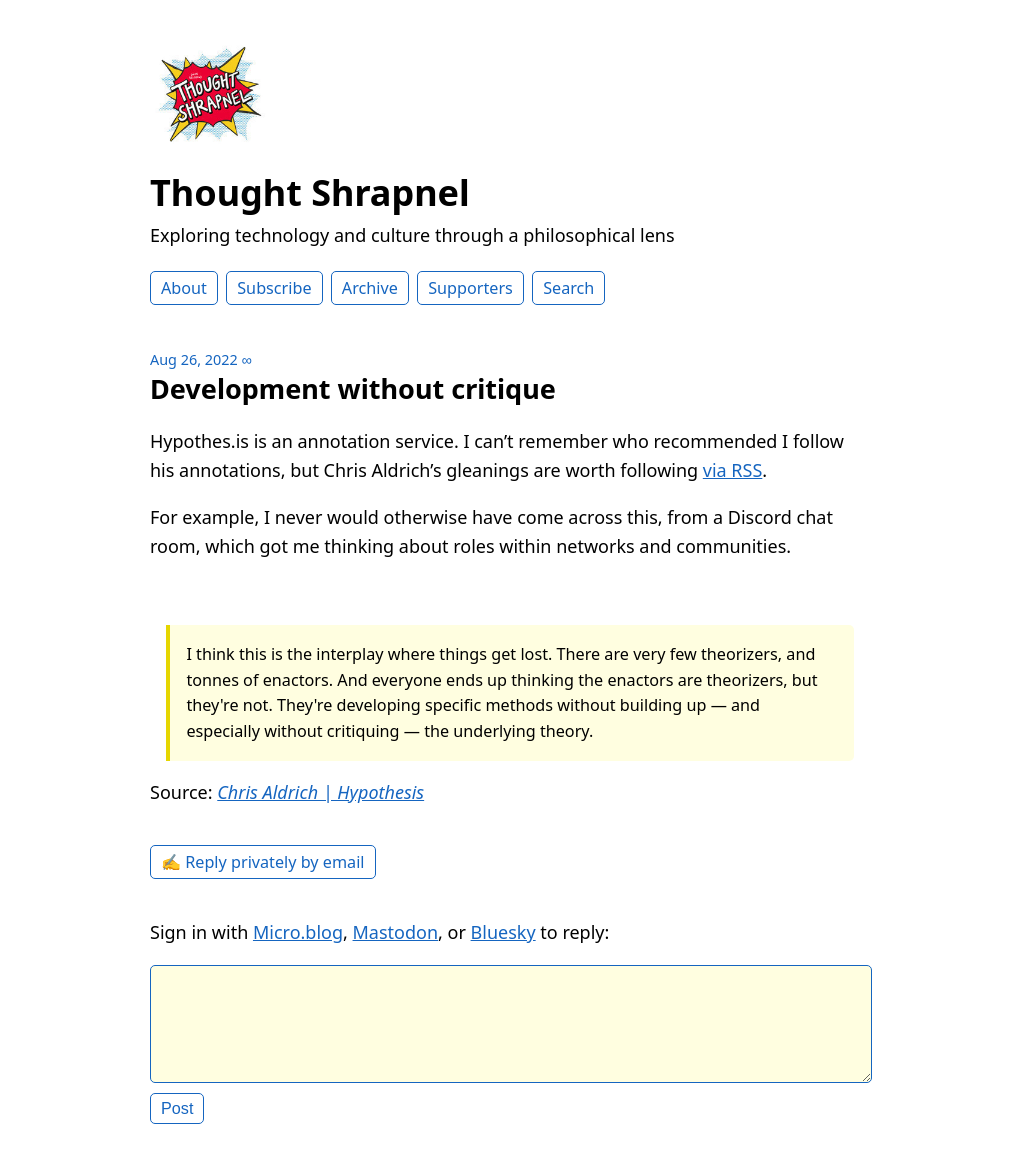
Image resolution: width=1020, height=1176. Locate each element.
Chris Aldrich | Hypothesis (320, 792)
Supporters (470, 288)
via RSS (733, 470)
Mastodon (396, 932)
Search (568, 288)
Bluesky (503, 932)
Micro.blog (298, 932)
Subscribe (274, 288)
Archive (370, 288)
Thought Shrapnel (310, 192)
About (184, 288)
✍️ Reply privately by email (263, 862)
